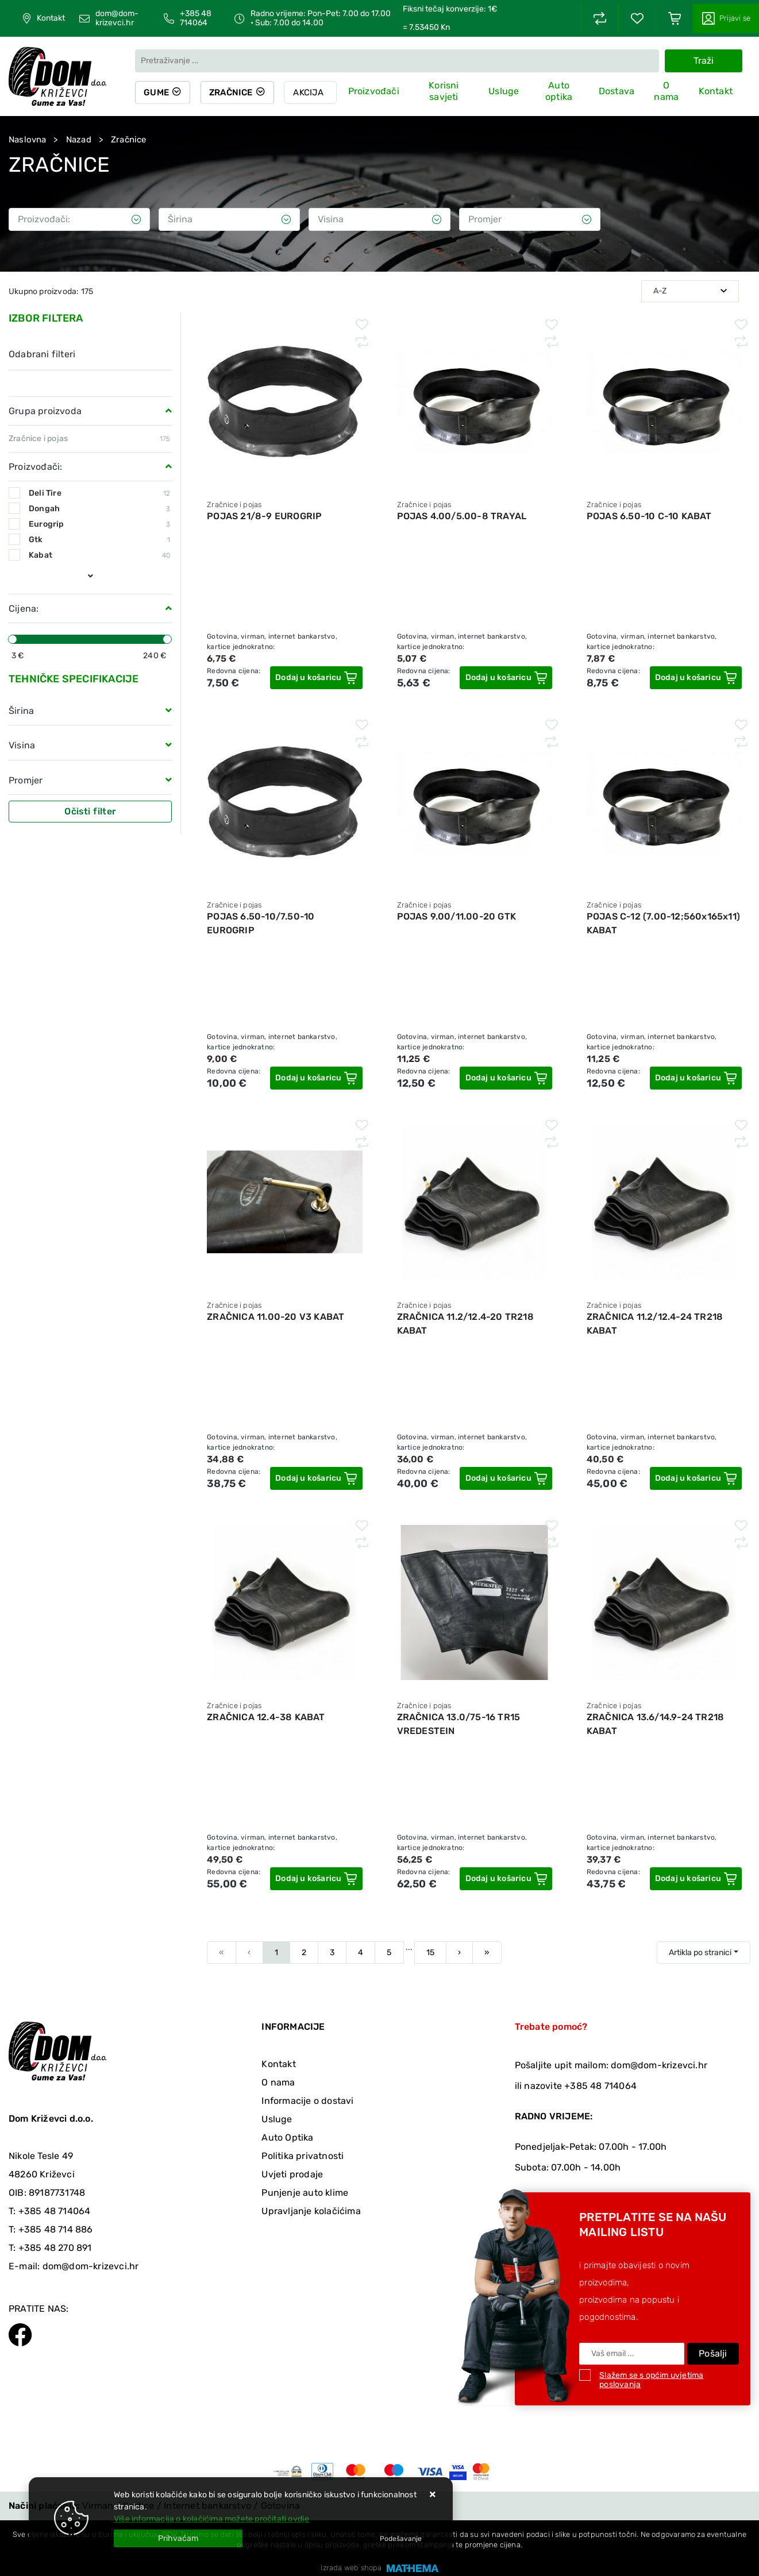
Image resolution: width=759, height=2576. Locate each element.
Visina (22, 745)
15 (430, 1952)
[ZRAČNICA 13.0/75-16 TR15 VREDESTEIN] (506, 1878)
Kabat (99, 555)
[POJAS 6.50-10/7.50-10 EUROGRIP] (316, 1078)
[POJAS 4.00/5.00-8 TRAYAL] (506, 677)
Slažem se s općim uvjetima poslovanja (651, 2379)
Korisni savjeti (446, 92)
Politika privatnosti (302, 2155)
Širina (21, 710)
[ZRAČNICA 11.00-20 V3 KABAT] (316, 1478)
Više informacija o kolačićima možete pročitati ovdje (211, 2519)
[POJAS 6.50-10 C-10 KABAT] (696, 677)
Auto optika (559, 92)
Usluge (506, 91)
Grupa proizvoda (45, 410)
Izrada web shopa (351, 2567)
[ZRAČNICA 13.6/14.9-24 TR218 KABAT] (696, 1878)
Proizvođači (376, 91)
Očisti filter (90, 811)
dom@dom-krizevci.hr (116, 18)
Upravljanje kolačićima (310, 2211)
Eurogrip (99, 524)
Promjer (26, 780)
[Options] (401, 2539)
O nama (666, 92)
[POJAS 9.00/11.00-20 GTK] (506, 1078)
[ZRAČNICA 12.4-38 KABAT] (316, 1878)
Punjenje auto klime (304, 2192)
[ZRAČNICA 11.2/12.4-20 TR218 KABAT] (506, 1478)
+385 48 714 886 (55, 2229)
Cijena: (23, 608)
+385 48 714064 (195, 18)
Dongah (99, 508)
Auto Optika (287, 2137)
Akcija (311, 92)
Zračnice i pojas (38, 438)
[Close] (178, 2538)
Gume (156, 92)
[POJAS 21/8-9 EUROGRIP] (316, 677)
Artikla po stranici (700, 1952)
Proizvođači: (35, 466)
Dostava (617, 91)
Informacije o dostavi (307, 2100)
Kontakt (51, 18)
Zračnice (233, 92)
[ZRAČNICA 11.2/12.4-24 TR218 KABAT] (696, 1478)
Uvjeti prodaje (292, 2174)
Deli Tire (99, 493)
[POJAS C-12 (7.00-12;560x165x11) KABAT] (696, 1078)
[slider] (12, 639)
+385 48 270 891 (55, 2247)
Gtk (99, 539)
